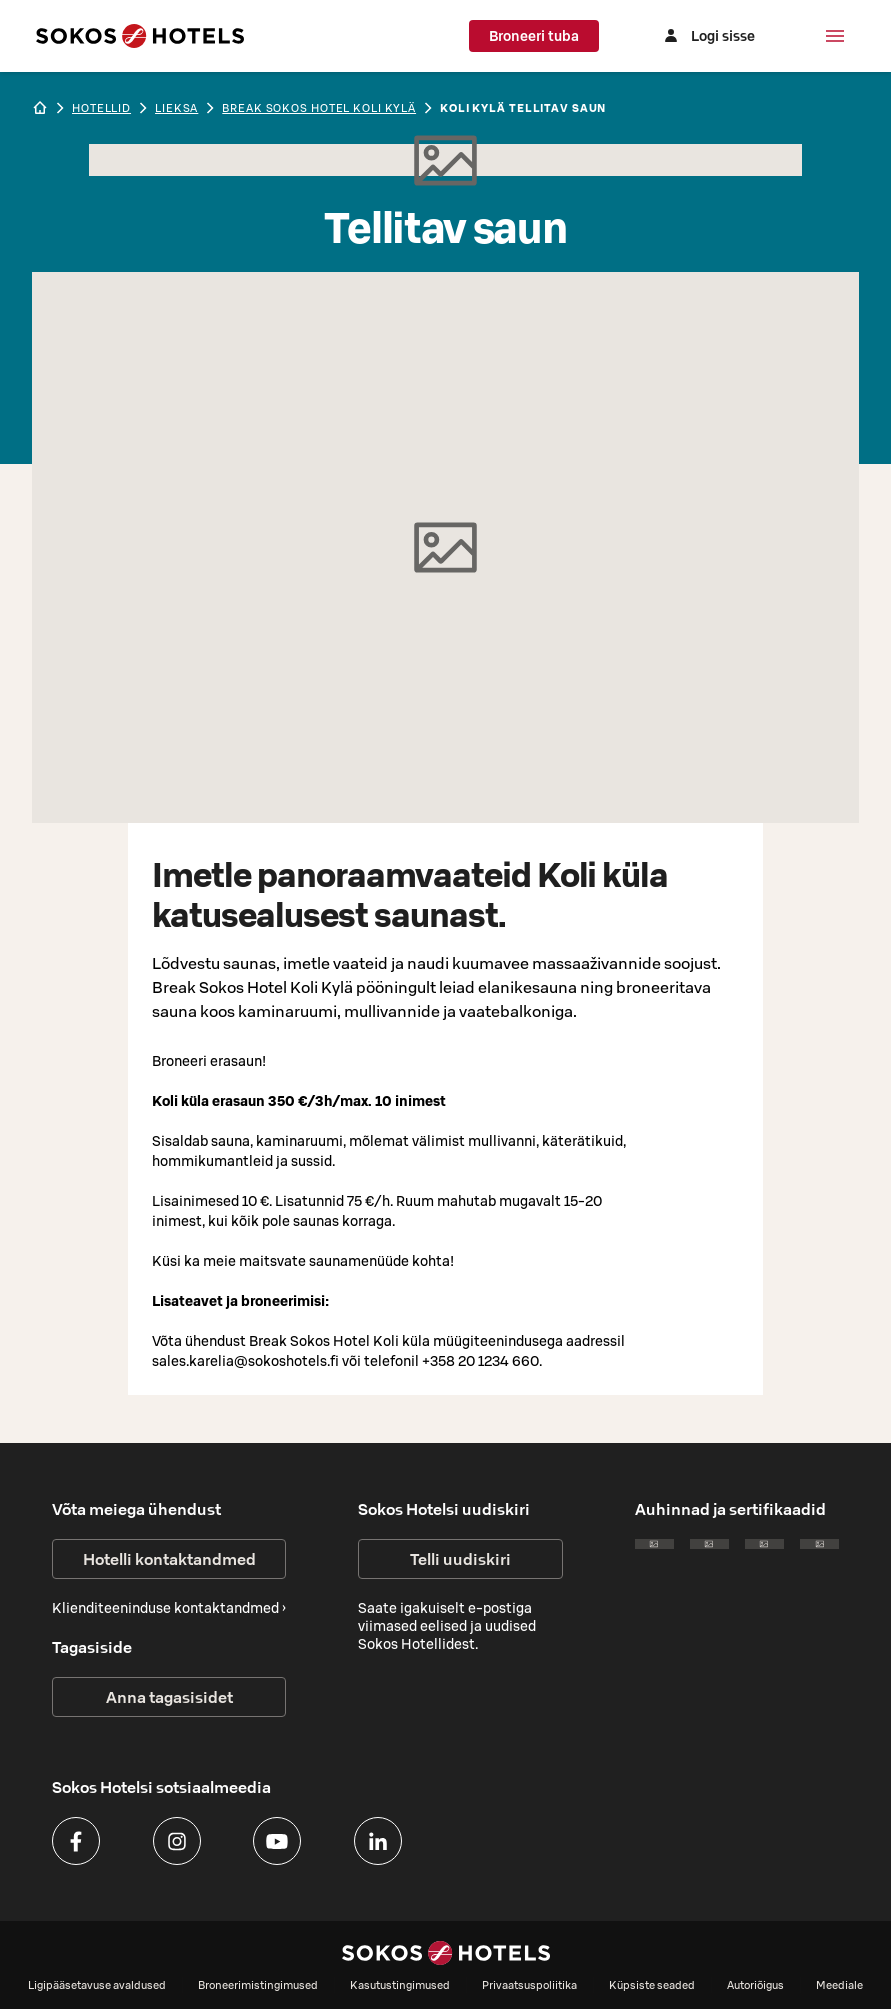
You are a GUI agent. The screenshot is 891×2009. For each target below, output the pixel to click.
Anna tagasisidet (169, 1697)
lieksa (176, 108)
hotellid (101, 108)
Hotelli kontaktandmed (169, 1559)
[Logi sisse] (707, 36)
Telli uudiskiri (460, 1559)
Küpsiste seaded (652, 1985)
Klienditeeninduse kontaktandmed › (169, 1608)
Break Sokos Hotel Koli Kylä (319, 108)
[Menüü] (835, 36)
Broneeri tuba (534, 36)
